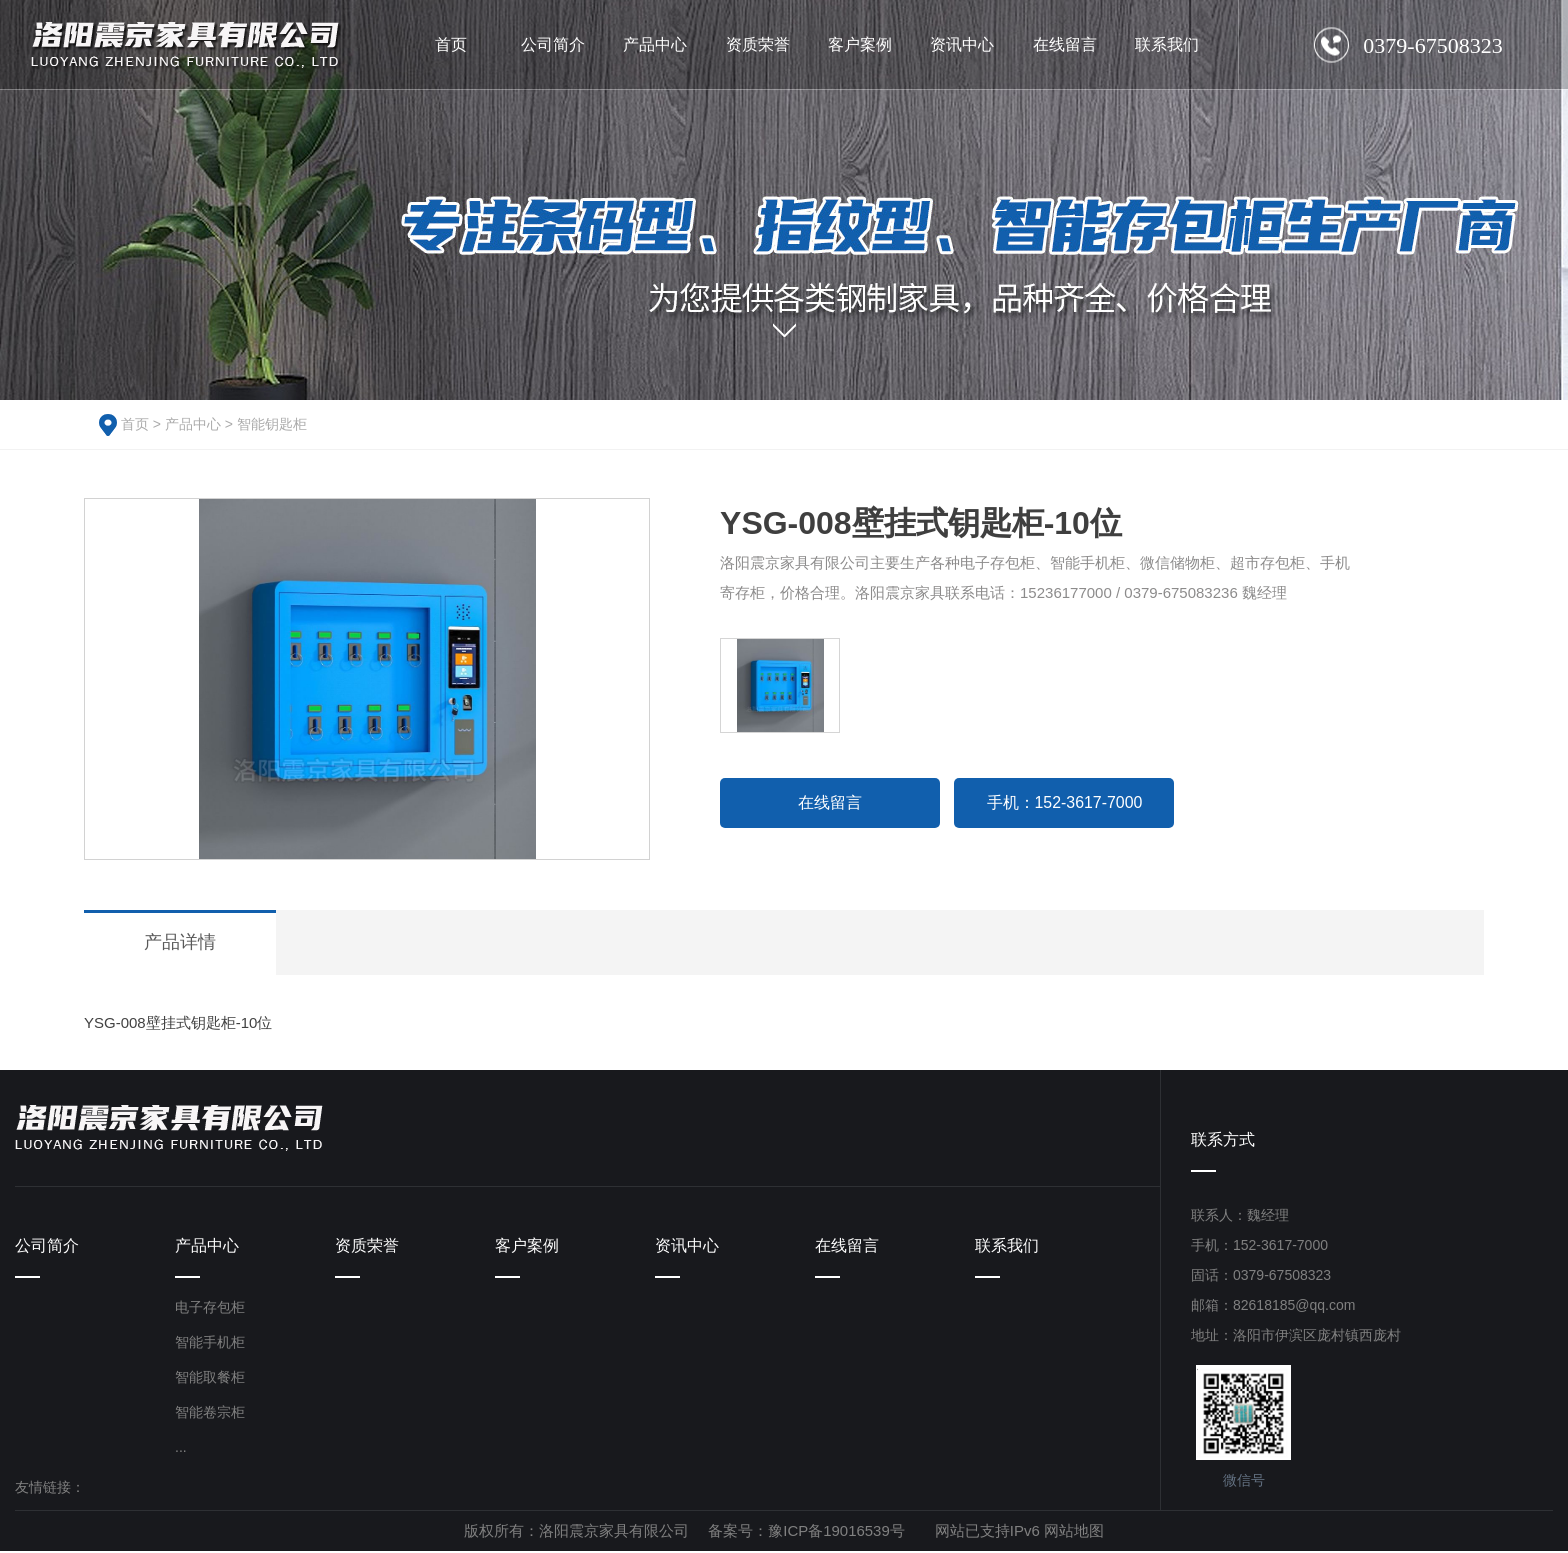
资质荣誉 (367, 1246)
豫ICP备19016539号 (836, 1532)
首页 (135, 424)
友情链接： (50, 1489)
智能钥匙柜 (272, 424)
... (181, 1449)
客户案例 (527, 1246)
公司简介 (47, 1246)
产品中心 (193, 424)
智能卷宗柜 (210, 1414)
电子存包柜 (210, 1309)
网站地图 (1074, 1532)
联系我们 (1007, 1246)
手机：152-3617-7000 (1065, 802)
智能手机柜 (210, 1344)
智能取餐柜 (210, 1379)
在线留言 (830, 802)
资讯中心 (687, 1246)
